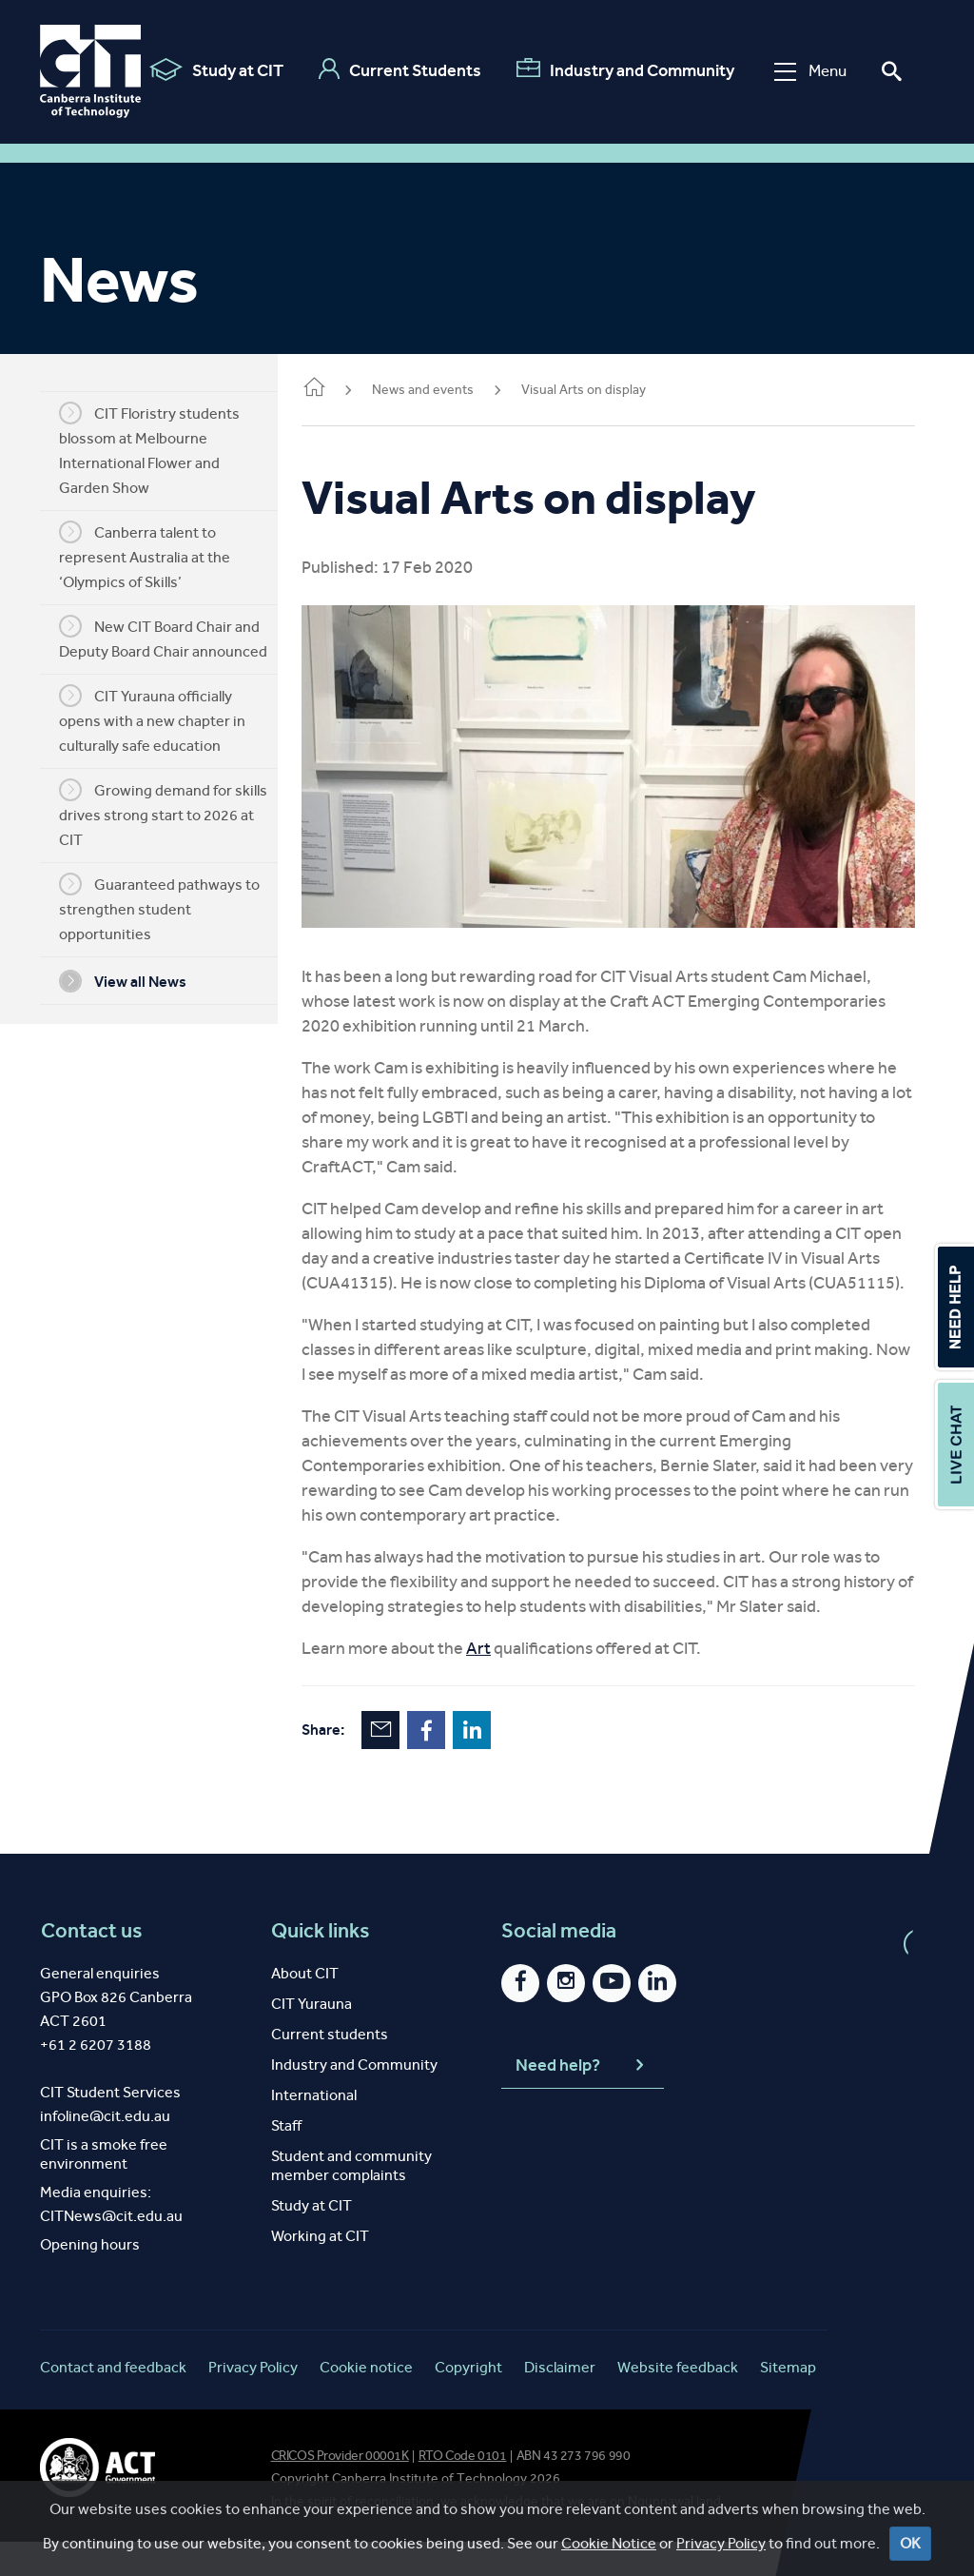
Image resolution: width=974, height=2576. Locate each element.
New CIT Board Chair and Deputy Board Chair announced (177, 637)
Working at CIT (320, 2270)
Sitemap (788, 2401)
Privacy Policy (721, 2543)
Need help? (582, 2100)
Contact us (91, 1965)
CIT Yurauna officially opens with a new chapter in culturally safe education (166, 719)
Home (342, 389)
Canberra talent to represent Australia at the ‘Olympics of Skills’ (158, 556)
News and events (451, 390)
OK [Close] (910, 2543)
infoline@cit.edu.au (105, 2150)
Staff (286, 2160)
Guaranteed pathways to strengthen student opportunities (173, 908)
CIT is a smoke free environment (103, 2188)
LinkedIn (500, 1764)
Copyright (468, 2401)
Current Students (393, 69)
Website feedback (677, 2401)
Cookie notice (366, 2401)
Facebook (455, 1764)
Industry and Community (619, 69)
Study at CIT (210, 69)
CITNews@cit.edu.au (111, 2250)
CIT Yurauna (311, 2038)
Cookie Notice (608, 2543)
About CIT (305, 2007)
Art (507, 1682)
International (314, 2129)
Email (409, 1764)
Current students (329, 2068)
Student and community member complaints (351, 2199)
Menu (804, 71)
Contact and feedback (113, 2401)
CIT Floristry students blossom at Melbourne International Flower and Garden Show (163, 449)
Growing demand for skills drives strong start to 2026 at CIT (177, 813)
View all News (137, 981)
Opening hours (90, 2279)
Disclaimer (559, 2401)
